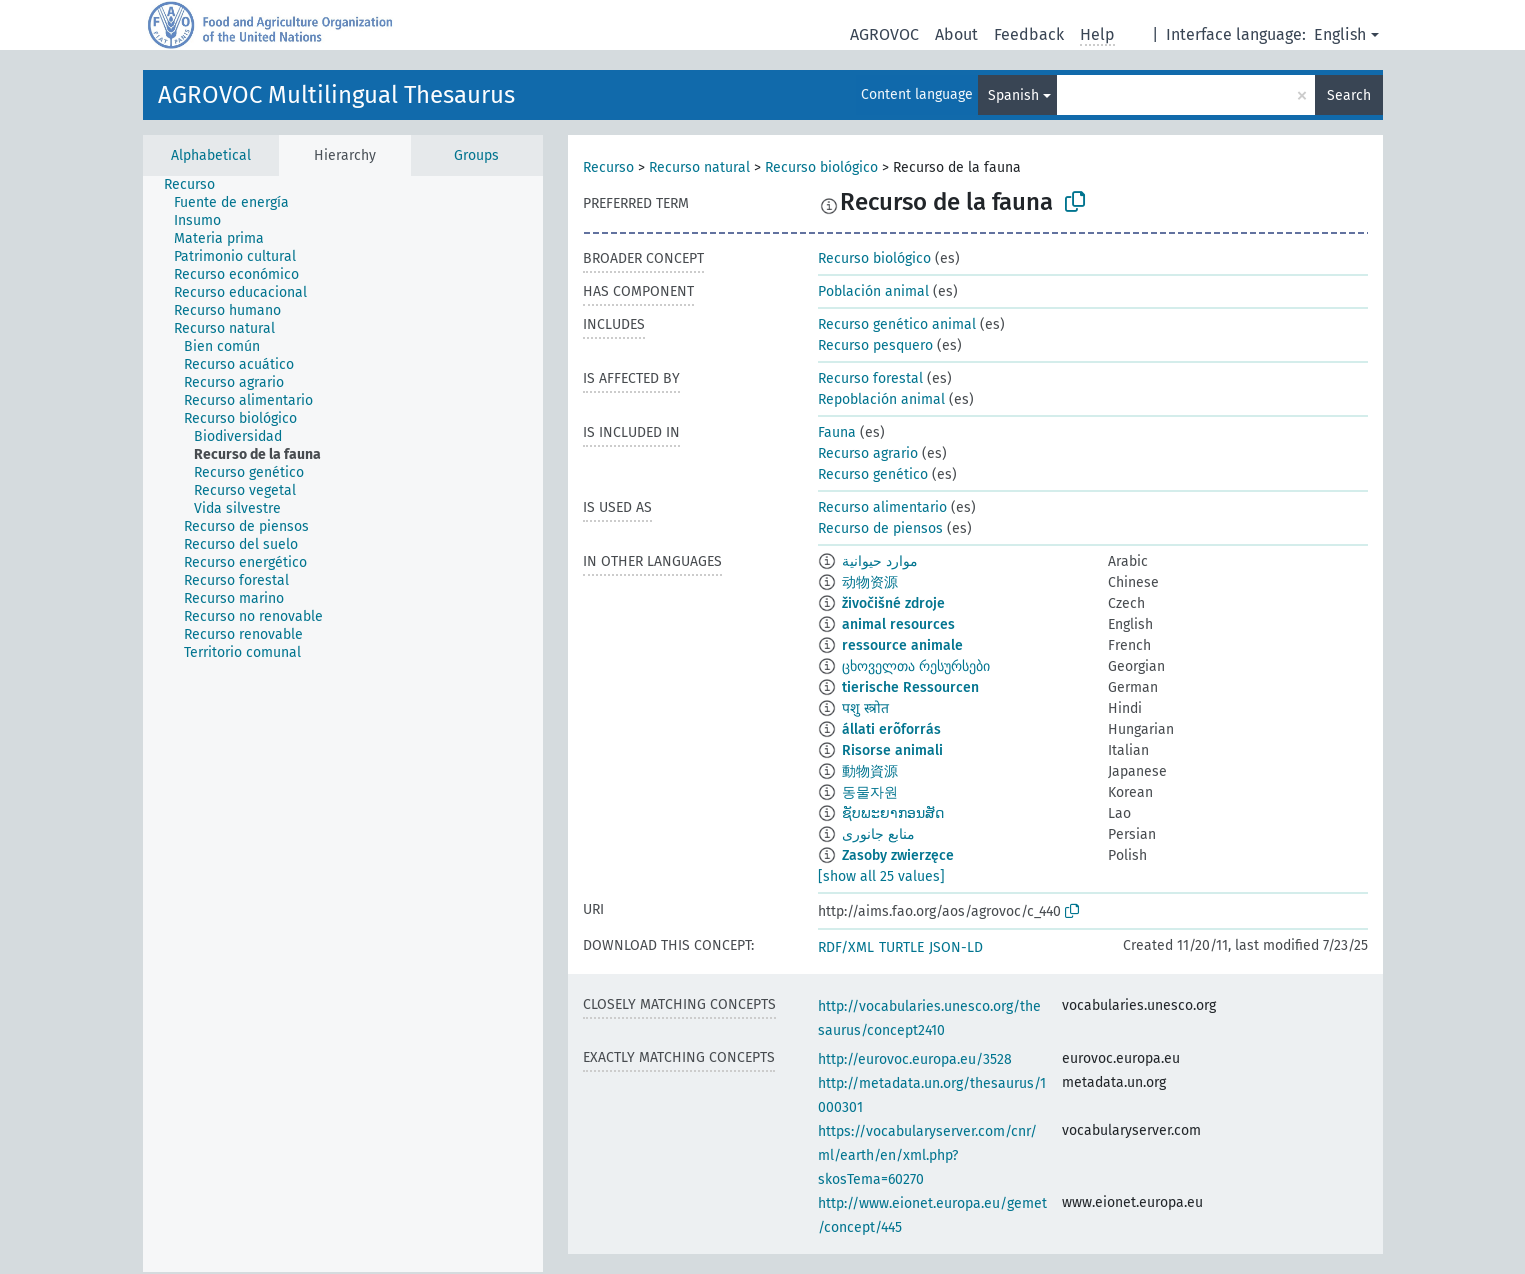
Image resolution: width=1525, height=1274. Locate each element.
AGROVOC (884, 34)
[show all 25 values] (881, 876)
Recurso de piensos (880, 528)
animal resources (898, 624)
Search (1349, 95)
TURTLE (901, 947)
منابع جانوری (878, 834)
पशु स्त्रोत (865, 708)
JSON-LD (956, 947)
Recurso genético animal (897, 324)
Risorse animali (892, 750)
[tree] (343, 724)
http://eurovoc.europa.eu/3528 (915, 1059)
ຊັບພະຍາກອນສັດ (893, 813)
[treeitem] (198, 185)
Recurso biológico (821, 167)
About (956, 34)
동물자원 (870, 792)
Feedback (1029, 34)
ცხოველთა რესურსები (916, 666)
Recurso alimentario (882, 507)
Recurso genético (873, 474)
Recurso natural (699, 167)
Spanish (1013, 95)
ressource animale (902, 645)
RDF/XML (846, 947)
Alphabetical (211, 155)
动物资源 (870, 582)
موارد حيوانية (880, 561)
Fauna (837, 432)
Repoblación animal (881, 399)
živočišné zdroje (893, 603)
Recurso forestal (870, 378)
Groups (476, 155)
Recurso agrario (868, 453)
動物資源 (870, 771)
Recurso (608, 167)
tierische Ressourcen (910, 687)
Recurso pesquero (875, 345)
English (1340, 34)
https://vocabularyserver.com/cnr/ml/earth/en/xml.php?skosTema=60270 (927, 1155)
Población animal (873, 291)
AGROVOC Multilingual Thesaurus (336, 95)
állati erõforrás (891, 729)
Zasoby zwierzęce (898, 855)
